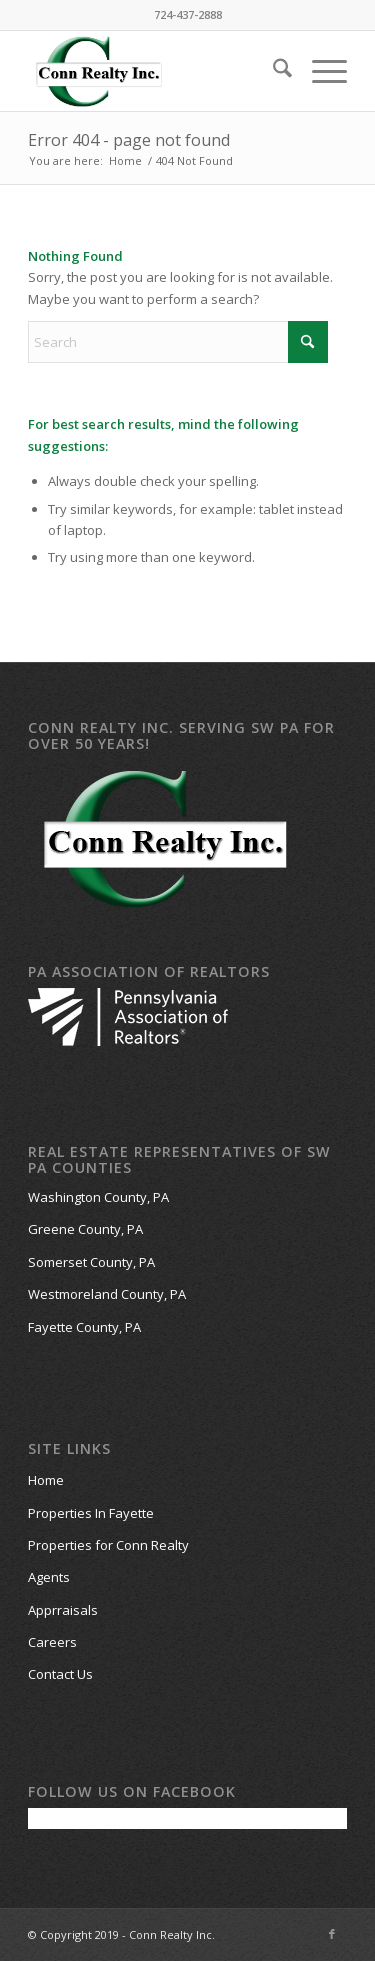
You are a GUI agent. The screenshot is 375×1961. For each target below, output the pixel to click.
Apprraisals (63, 1610)
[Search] (272, 71)
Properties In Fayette (91, 1513)
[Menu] (319, 71)
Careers (52, 1642)
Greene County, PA (85, 1229)
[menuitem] (272, 71)
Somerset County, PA (91, 1262)
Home (46, 1480)
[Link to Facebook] (332, 1934)
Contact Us (60, 1674)
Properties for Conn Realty (108, 1545)
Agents (49, 1577)
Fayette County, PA (84, 1327)
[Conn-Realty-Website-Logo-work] (155, 71)
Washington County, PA (98, 1197)
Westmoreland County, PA (107, 1294)
